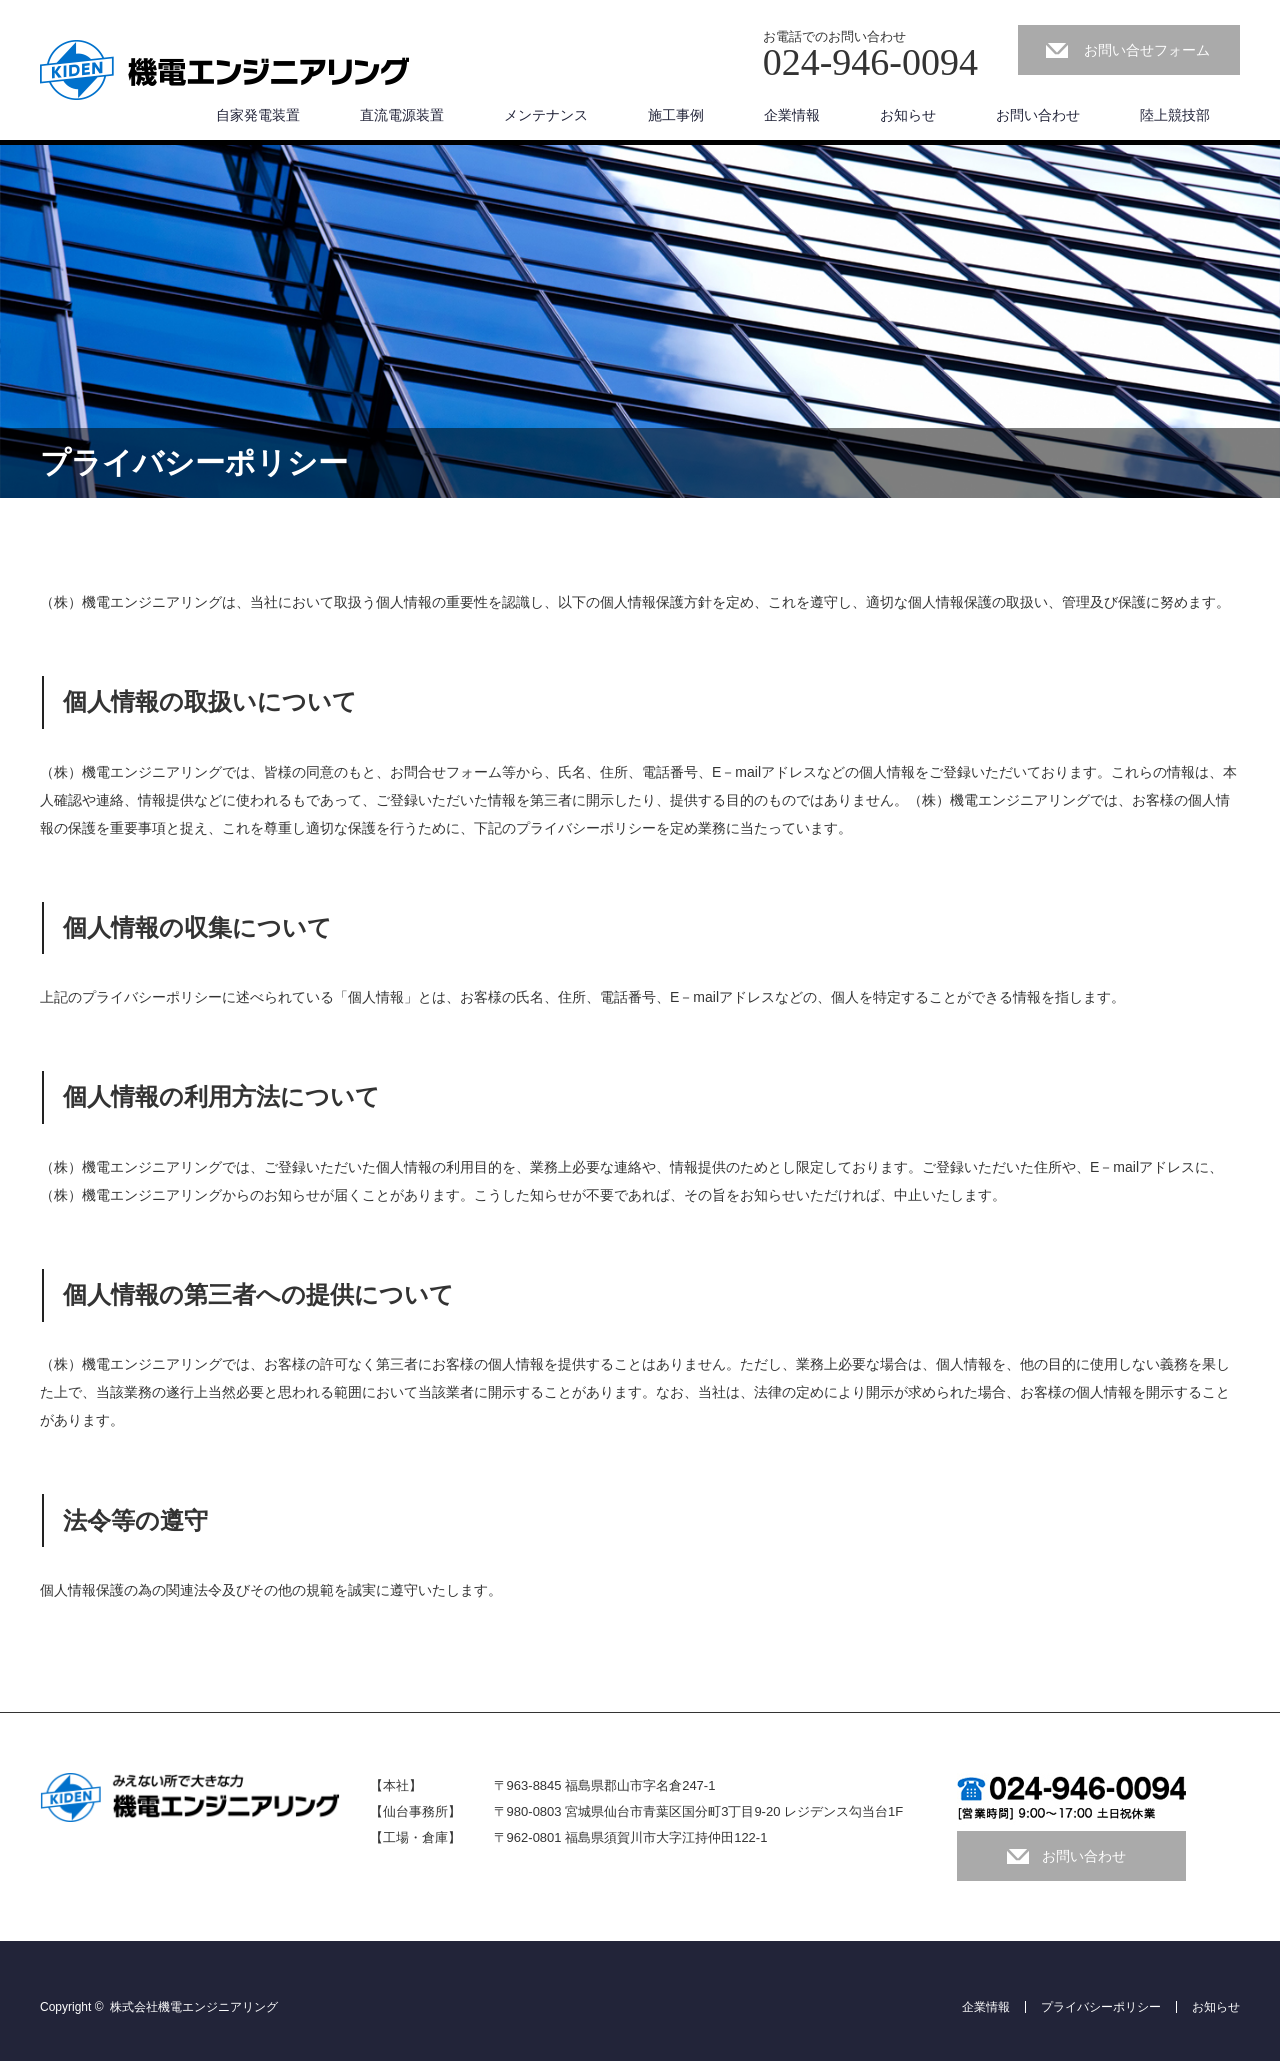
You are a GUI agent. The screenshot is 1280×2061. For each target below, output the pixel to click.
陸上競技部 (1175, 115)
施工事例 (676, 115)
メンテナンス (546, 115)
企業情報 (792, 115)
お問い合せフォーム (1147, 50)
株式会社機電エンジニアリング (194, 2007)
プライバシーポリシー (1101, 2007)
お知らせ (908, 115)
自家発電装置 (258, 115)
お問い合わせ (1038, 115)
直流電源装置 (402, 115)
